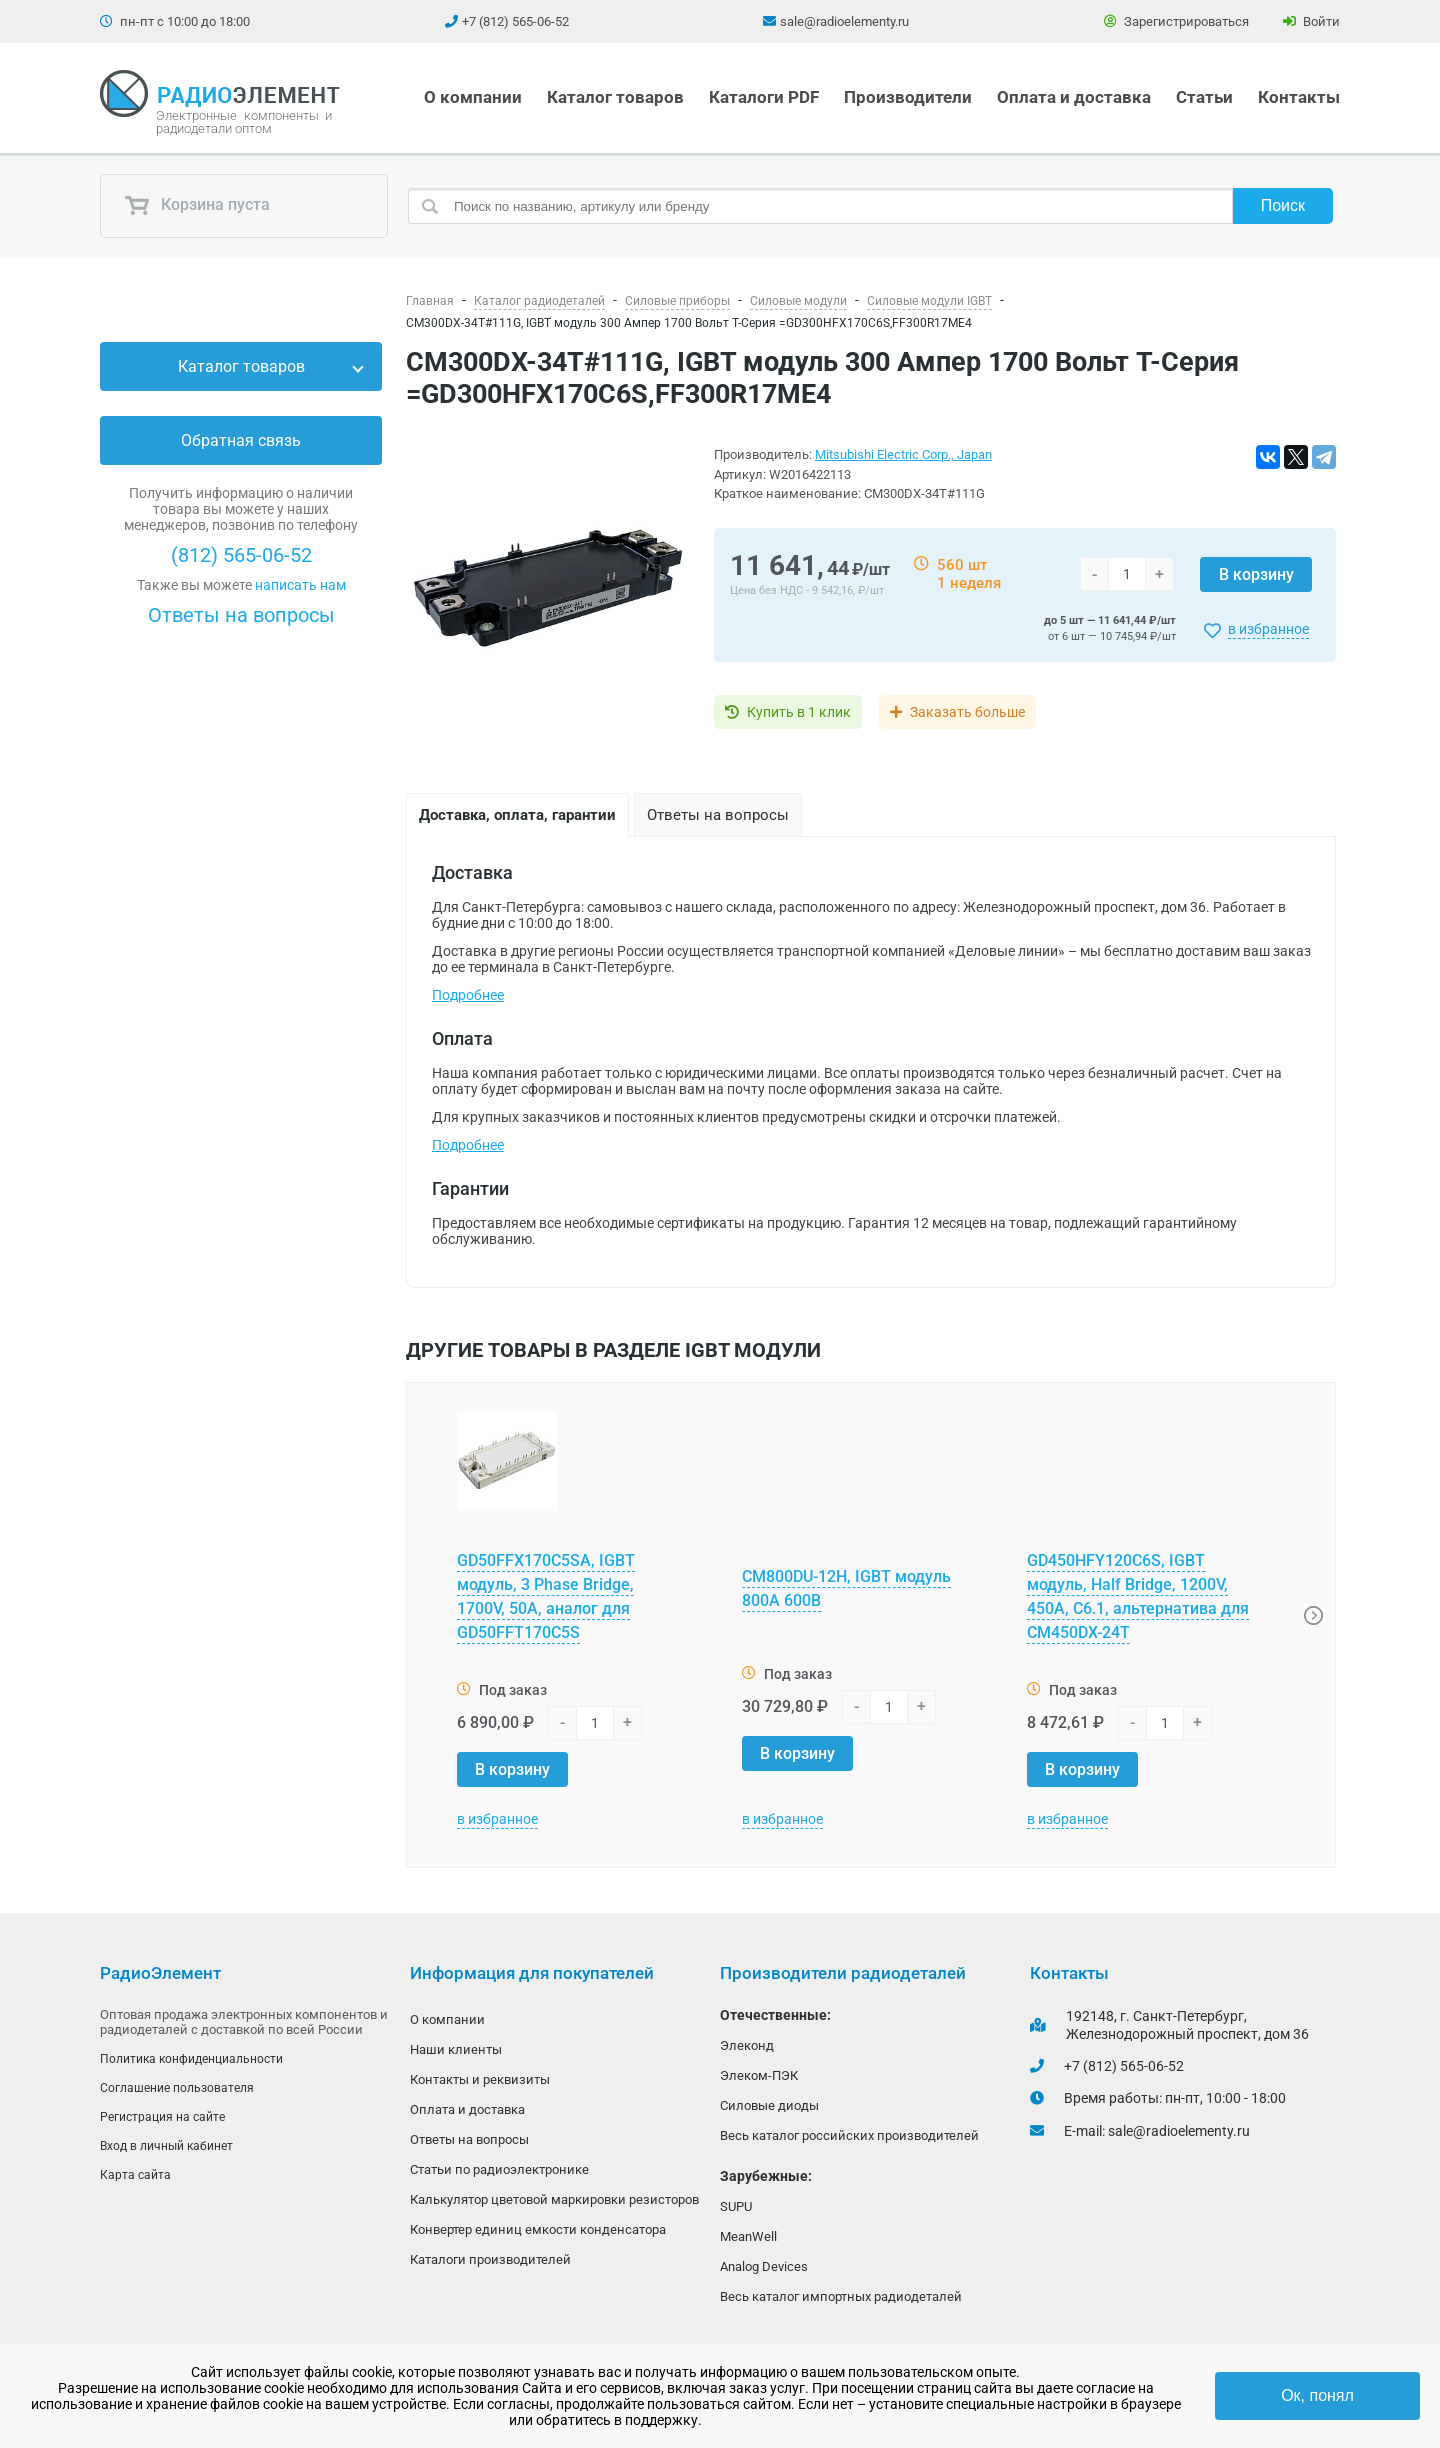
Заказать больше (982, 712)
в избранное (1268, 629)
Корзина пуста (197, 206)
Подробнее (468, 995)
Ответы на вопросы (241, 615)
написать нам (300, 585)
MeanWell (748, 2241)
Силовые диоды (769, 2107)
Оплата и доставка (1074, 97)
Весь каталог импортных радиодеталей (841, 2303)
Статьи (1204, 97)
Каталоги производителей (490, 2267)
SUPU (736, 2210)
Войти (1311, 21)
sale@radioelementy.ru (844, 21)
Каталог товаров (615, 97)
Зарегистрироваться (1176, 21)
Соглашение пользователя (177, 2089)
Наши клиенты (456, 2050)
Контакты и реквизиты (480, 2081)
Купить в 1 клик (799, 712)
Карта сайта (135, 2179)
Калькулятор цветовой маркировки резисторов (554, 2205)
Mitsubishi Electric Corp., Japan (903, 454)
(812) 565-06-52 (241, 555)
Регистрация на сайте (162, 2119)
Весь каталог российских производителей (849, 2138)
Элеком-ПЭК (759, 2076)
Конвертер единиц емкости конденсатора (538, 2236)
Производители (908, 97)
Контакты (1299, 97)
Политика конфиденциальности (191, 2059)
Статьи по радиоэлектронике (499, 2174)
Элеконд (747, 2045)
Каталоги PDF (764, 97)
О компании (473, 97)
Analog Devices (764, 2272)
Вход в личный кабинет (166, 2149)
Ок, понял (1317, 2395)
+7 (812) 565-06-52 (515, 21)
